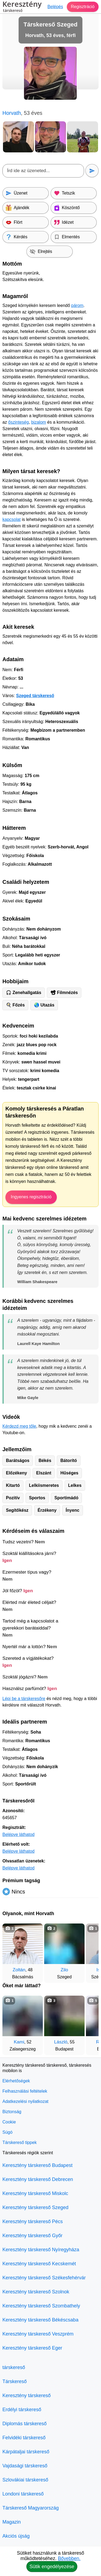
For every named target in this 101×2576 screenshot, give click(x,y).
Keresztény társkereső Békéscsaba (40, 2320)
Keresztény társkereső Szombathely (41, 2306)
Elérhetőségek (16, 2081)
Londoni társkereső (23, 2494)
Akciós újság (16, 2536)
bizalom (38, 422)
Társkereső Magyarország (30, 2508)
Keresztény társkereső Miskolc (35, 2193)
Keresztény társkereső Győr (32, 2235)
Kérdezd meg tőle (19, 1426)
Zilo (64, 1969)
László (60, 2042)
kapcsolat (11, 519)
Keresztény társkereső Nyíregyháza (40, 2249)
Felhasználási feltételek (24, 2091)
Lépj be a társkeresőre (23, 1698)
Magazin (11, 2522)
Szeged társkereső (35, 695)
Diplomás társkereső (24, 2423)
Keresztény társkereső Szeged (35, 2207)
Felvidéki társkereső (24, 2437)
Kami (19, 2042)
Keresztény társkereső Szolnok (35, 2291)
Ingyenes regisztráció (31, 1197)
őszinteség (18, 422)
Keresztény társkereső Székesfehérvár (44, 2277)
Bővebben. (69, 2558)
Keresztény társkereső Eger (32, 2348)
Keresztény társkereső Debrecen (37, 2179)
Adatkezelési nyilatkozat (25, 2101)
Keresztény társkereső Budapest (37, 2165)
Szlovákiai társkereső (25, 2480)
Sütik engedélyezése (51, 2566)
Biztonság (11, 2111)
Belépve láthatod (18, 1834)
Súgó (7, 2132)
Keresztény (21, 7)
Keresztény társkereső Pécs (32, 2221)
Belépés (55, 6)
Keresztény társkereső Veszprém (38, 2334)
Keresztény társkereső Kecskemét (39, 2263)
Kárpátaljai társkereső (25, 2451)
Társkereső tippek (19, 2142)
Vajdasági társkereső (24, 2465)
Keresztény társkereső (26, 2395)
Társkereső (14, 2381)
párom (77, 305)
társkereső (13, 2367)
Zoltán (19, 1969)
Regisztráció (83, 6)
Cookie (9, 2122)
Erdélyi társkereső (21, 2409)
